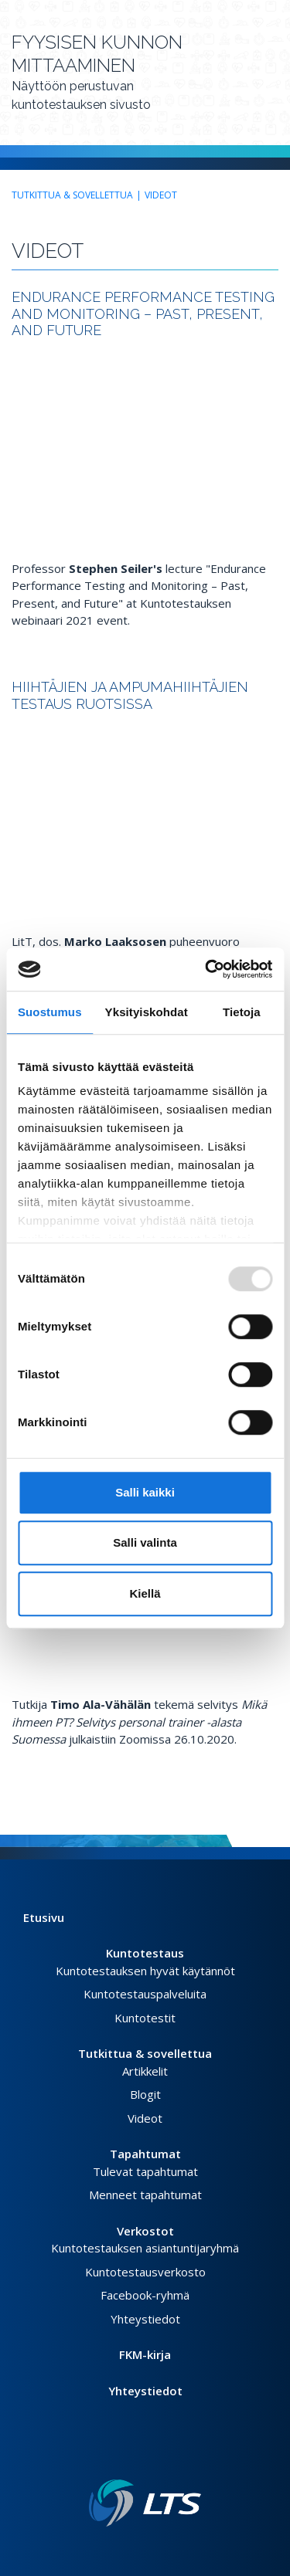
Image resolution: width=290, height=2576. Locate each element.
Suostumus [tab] (50, 1012)
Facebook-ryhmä (145, 2295)
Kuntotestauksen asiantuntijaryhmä (145, 2248)
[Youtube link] (164, 2455)
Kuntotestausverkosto (145, 2271)
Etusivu (43, 1917)
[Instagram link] (151, 2455)
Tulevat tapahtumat (145, 2171)
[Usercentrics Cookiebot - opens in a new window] (206, 969)
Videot (161, 195)
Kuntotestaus (145, 1953)
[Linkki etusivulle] (145, 2503)
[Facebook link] (127, 2455)
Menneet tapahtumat (145, 2194)
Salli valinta (145, 1542)
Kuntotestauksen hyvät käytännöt (145, 1970)
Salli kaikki (145, 1492)
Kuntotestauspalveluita (145, 1993)
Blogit (145, 2094)
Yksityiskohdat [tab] (146, 1012)
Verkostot (145, 2231)
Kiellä (144, 1593)
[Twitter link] (139, 2455)
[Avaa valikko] (273, 79)
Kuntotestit (145, 2017)
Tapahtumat (145, 2153)
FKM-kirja (145, 2354)
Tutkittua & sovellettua (72, 195)
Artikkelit (145, 2071)
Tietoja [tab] (242, 1012)
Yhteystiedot (145, 2319)
